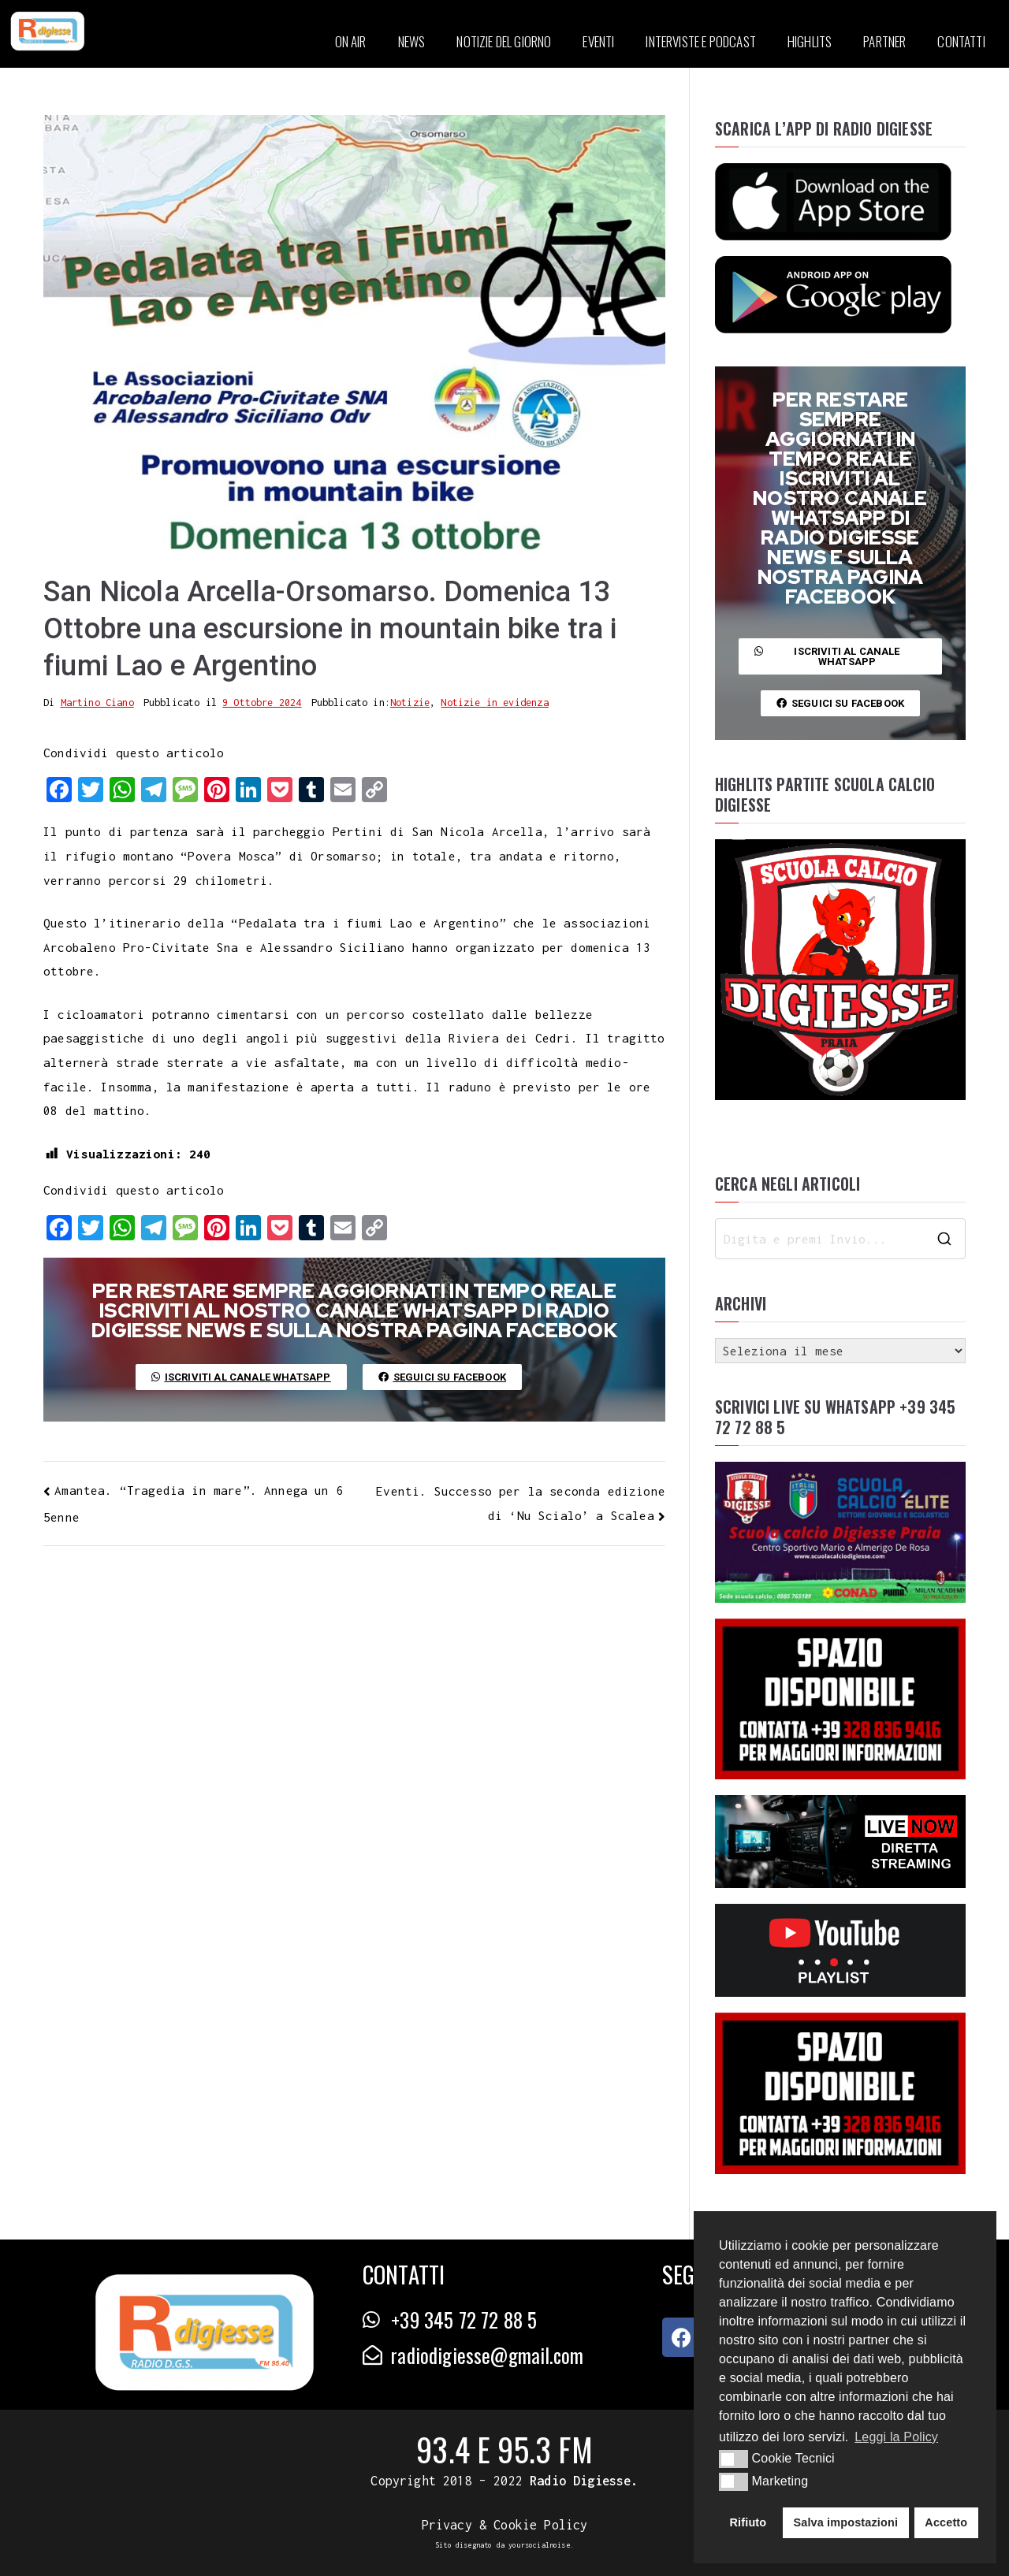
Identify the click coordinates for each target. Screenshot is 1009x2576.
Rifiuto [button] (748, 2522)
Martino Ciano (97, 702)
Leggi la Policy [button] (896, 2437)
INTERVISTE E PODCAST (700, 41)
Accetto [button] (946, 2522)
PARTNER (884, 41)
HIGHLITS (809, 41)
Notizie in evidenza (494, 702)
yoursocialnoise (539, 2545)
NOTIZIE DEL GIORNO (503, 41)
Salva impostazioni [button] (845, 2522)
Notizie (410, 702)
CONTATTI (961, 41)
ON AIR (351, 41)
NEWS (412, 41)
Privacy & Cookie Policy (505, 2525)
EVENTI (598, 41)
